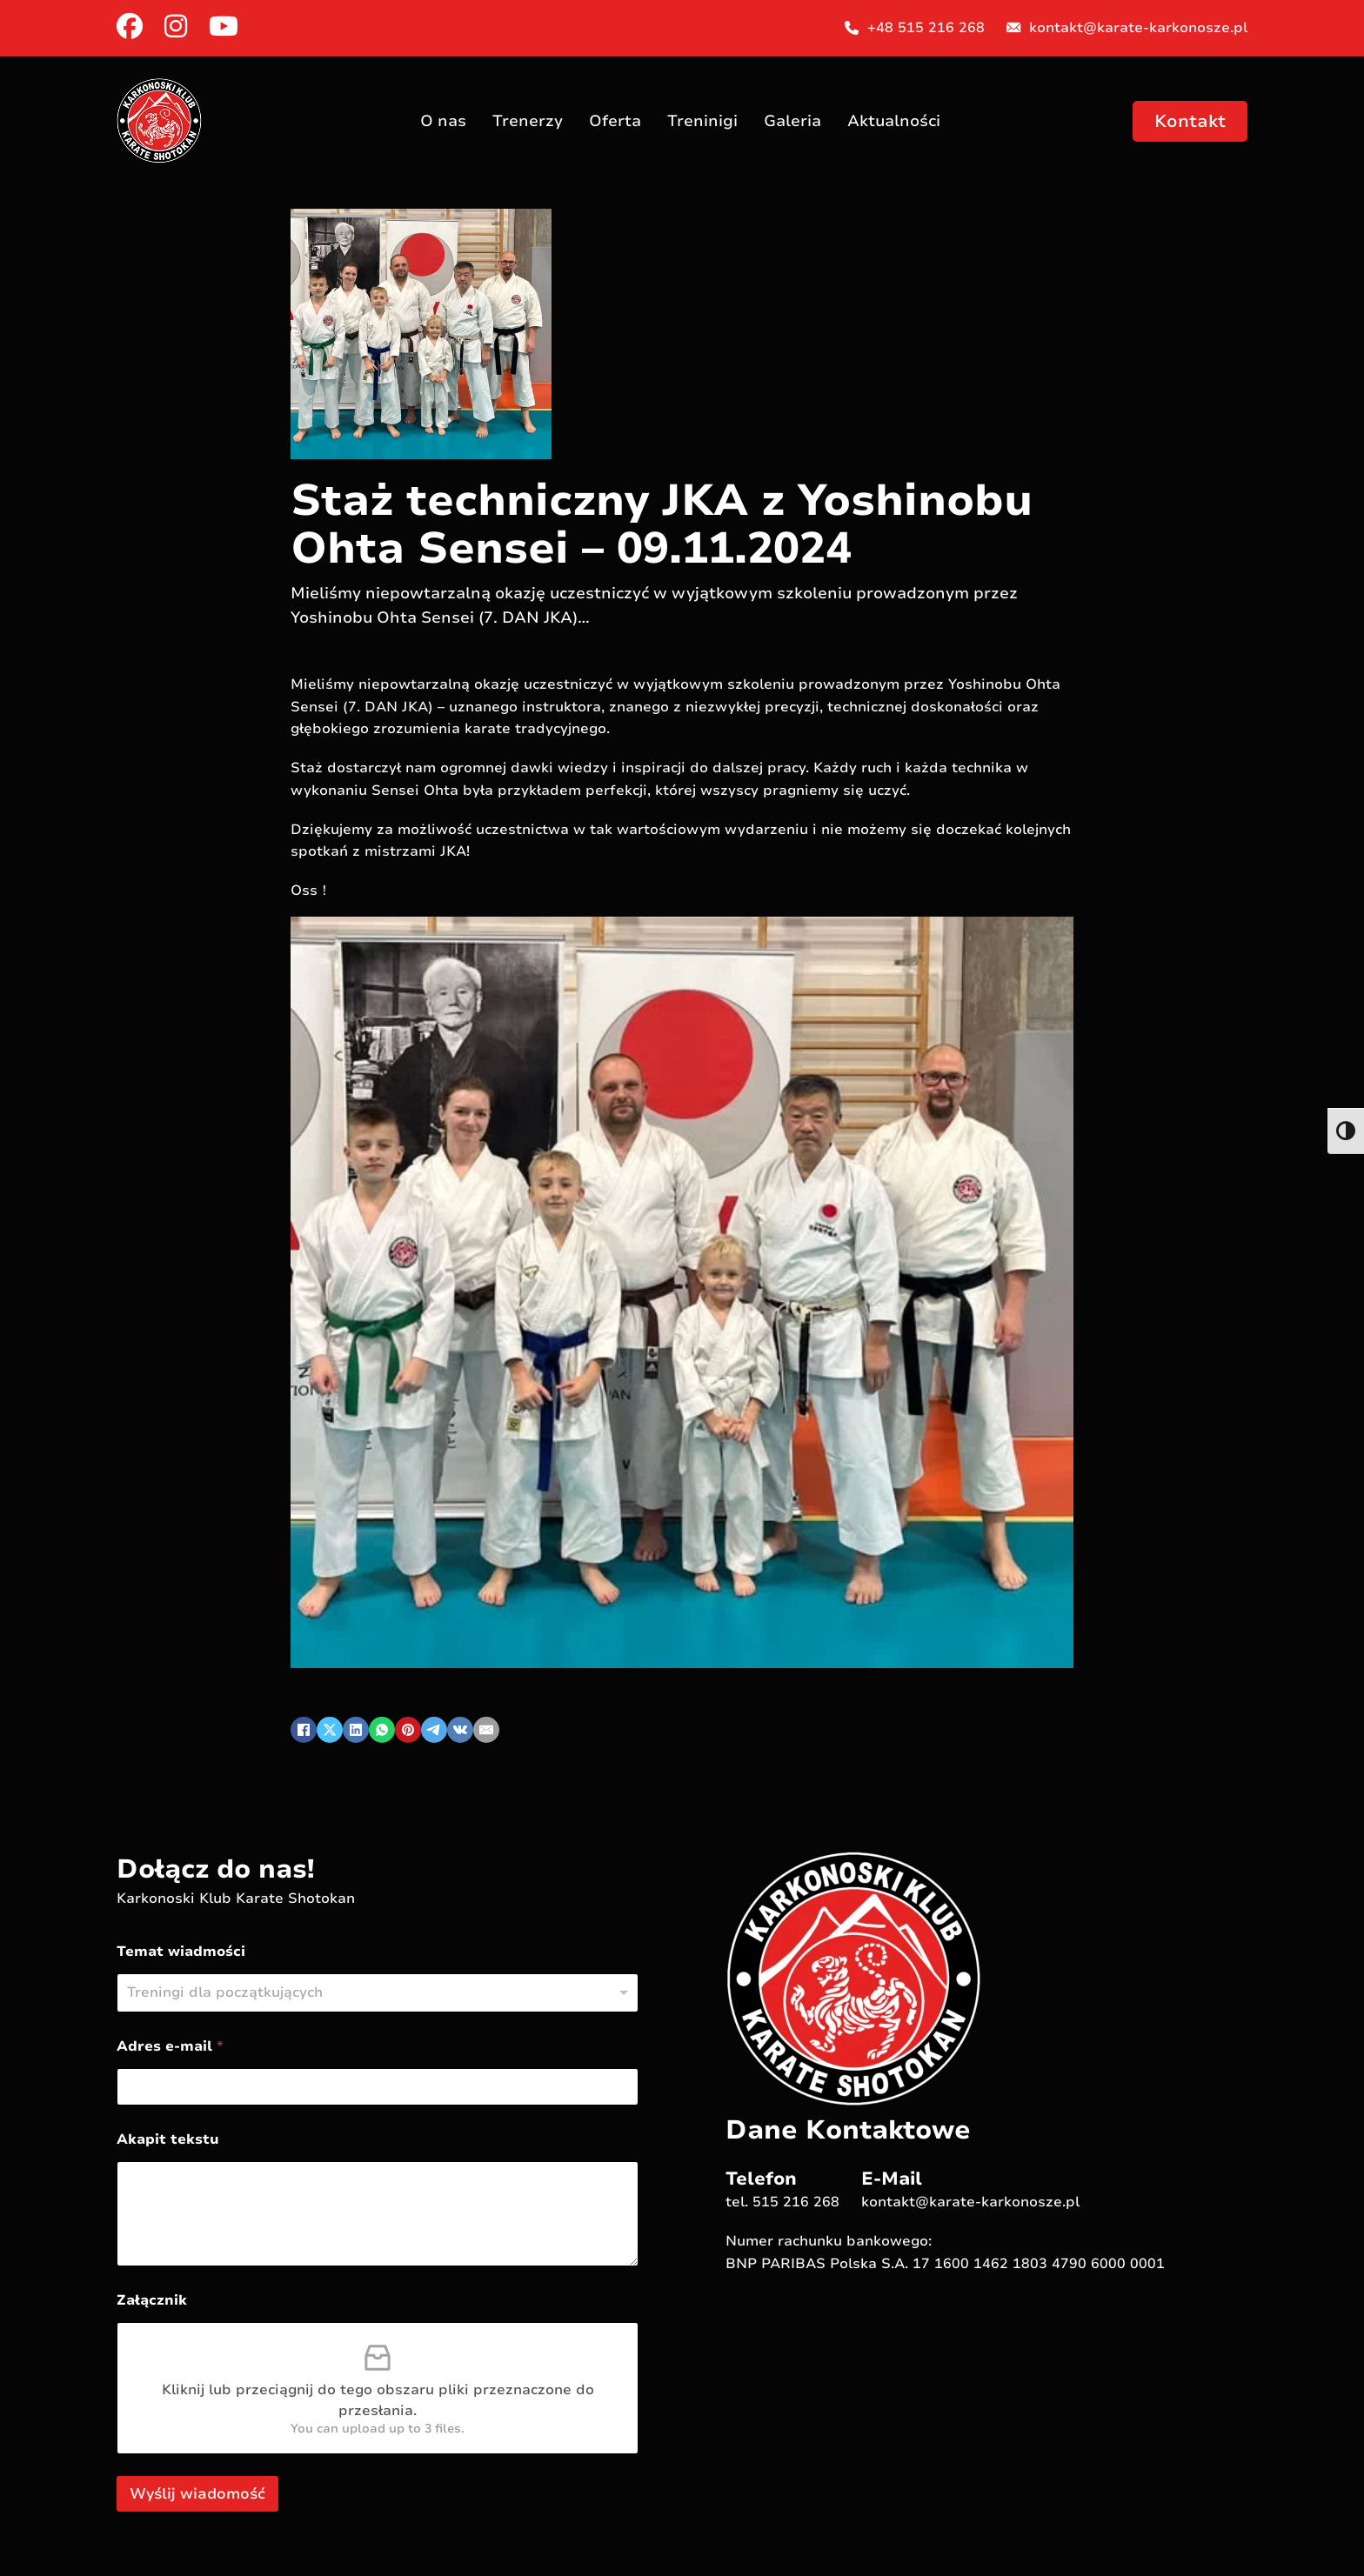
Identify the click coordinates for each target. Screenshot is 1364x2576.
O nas (443, 120)
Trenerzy (527, 120)
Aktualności (893, 120)
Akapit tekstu (168, 2140)
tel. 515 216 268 (782, 2202)
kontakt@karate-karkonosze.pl (970, 2202)
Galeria (792, 120)
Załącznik (152, 2300)
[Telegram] (434, 1730)
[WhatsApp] (382, 1730)
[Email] (486, 1730)
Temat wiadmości (181, 1952)
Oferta (615, 120)
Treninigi (702, 120)
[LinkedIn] (356, 1730)
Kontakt (1190, 121)
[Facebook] (304, 1730)
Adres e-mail (170, 2047)
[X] (330, 1730)
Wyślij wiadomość (197, 2494)
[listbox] (378, 1992)
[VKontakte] (460, 1730)
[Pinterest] (408, 1730)
